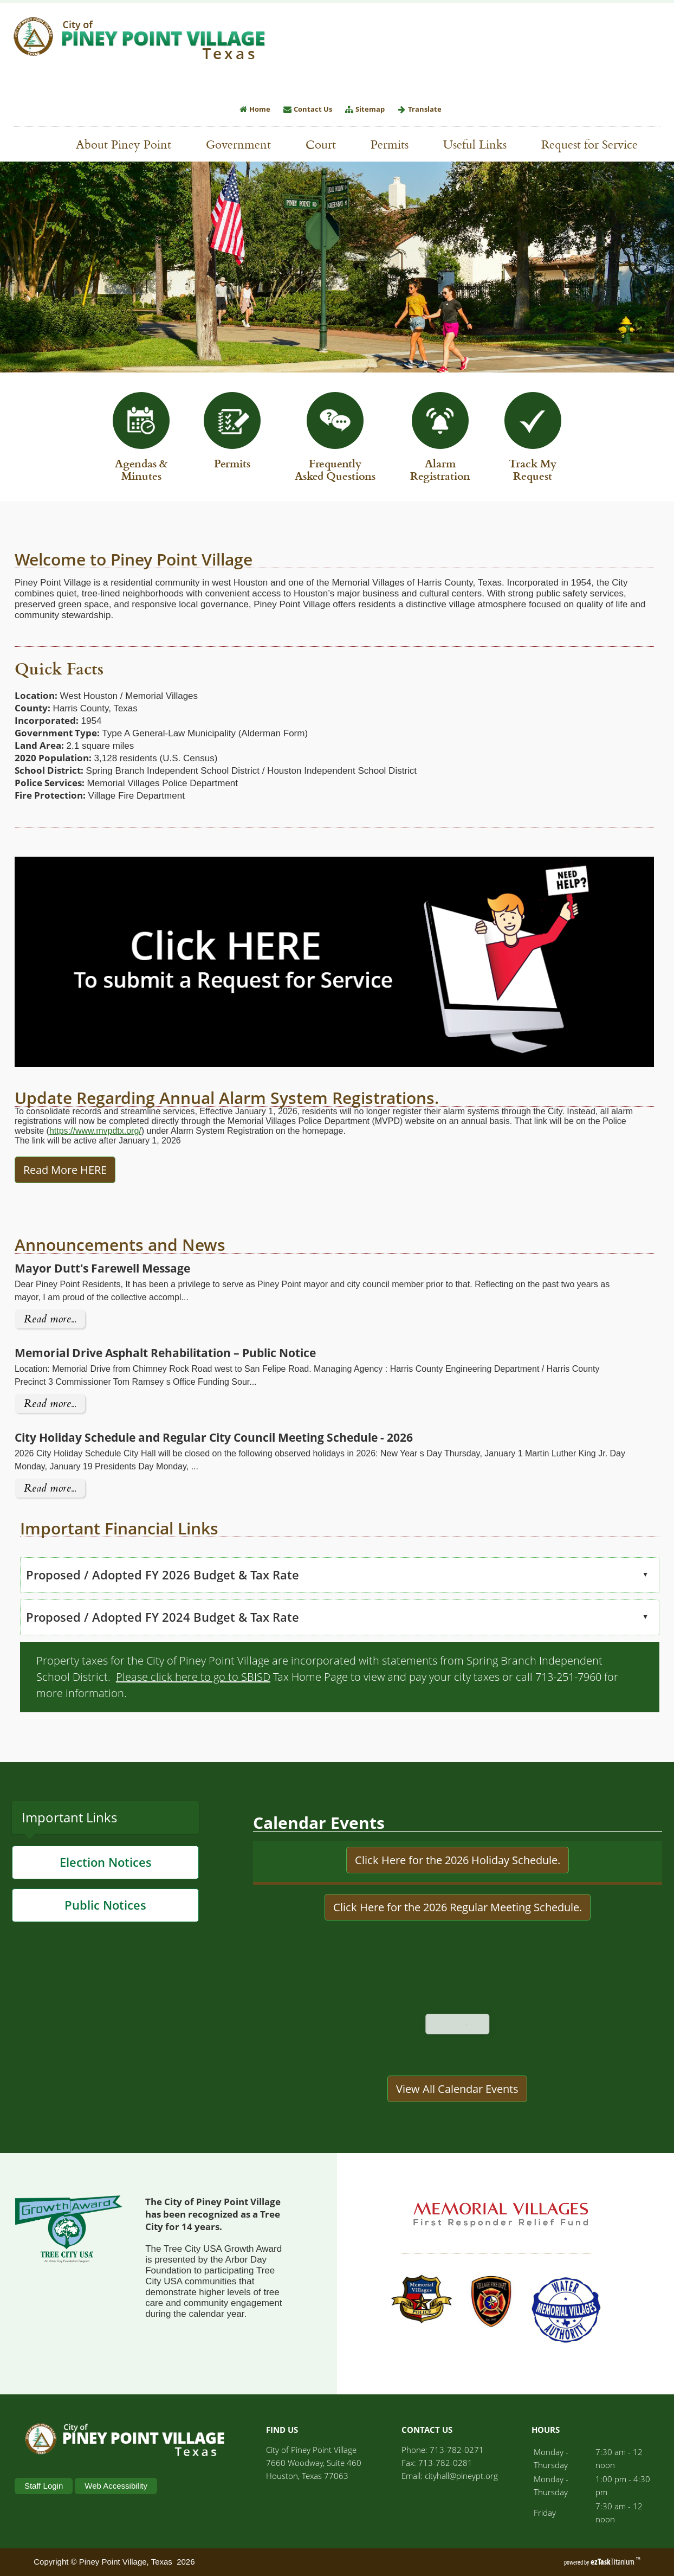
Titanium (613, 2561)
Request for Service (595, 144)
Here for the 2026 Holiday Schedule (469, 1904)
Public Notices (105, 1949)
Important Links (69, 1861)
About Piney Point (129, 144)
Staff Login (43, 2485)
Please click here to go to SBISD (149, 1676)
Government (244, 144)
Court (321, 144)
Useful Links (480, 144)
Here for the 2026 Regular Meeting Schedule (469, 1951)
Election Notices (106, 1906)
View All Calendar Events (457, 2132)
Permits (395, 144)
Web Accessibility (116, 2485)
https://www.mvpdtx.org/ (51, 1130)
